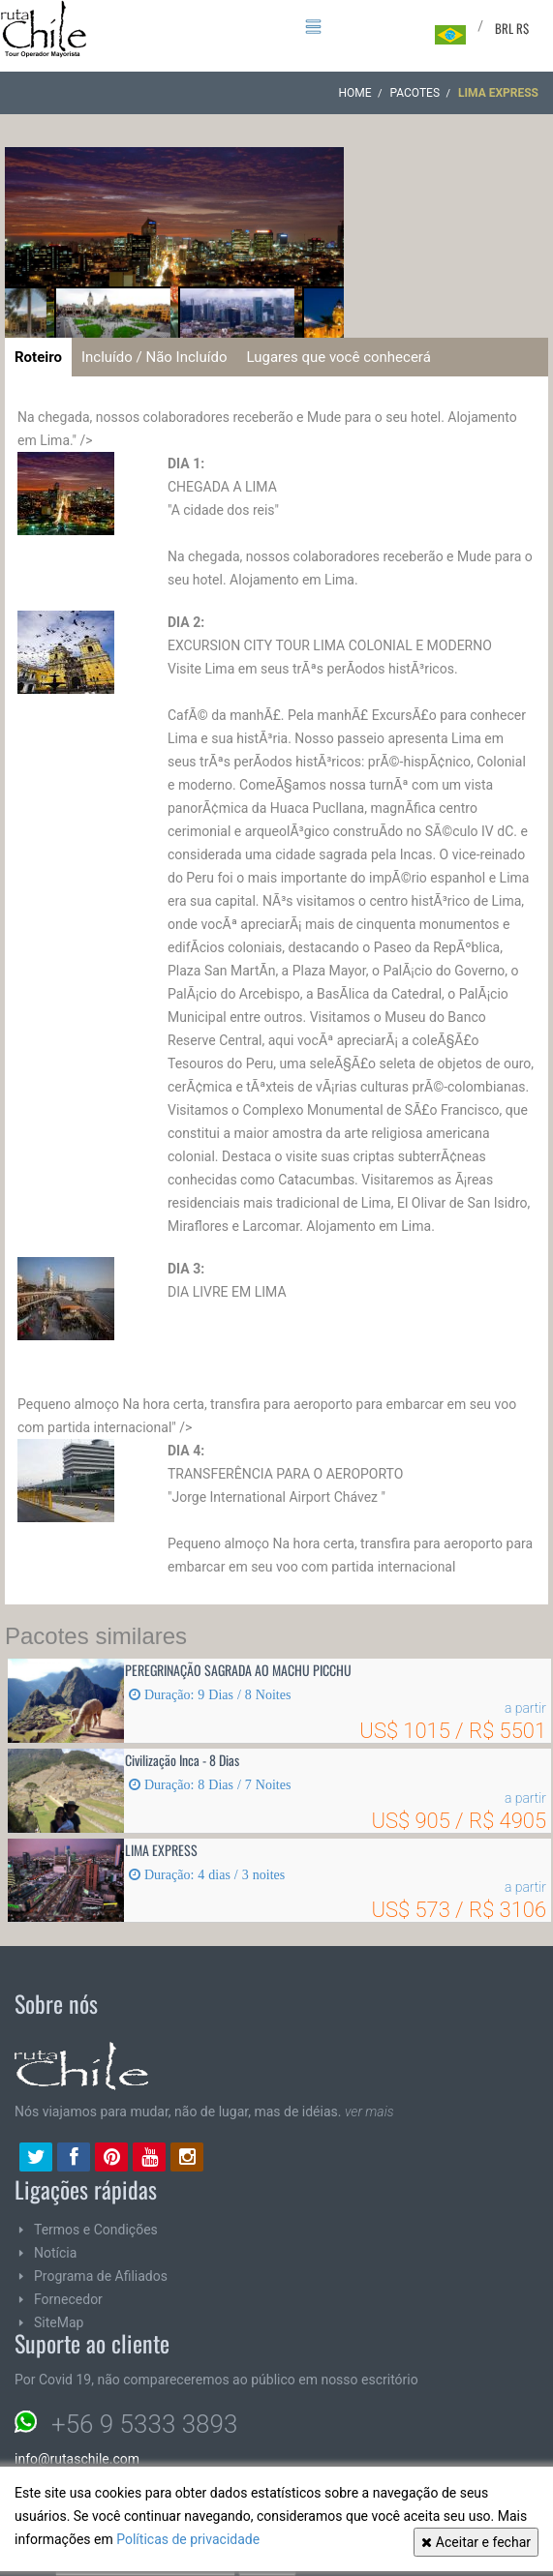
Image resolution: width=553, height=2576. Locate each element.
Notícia (55, 2253)
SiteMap (58, 2322)
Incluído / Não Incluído (154, 357)
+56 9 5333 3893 (144, 2424)
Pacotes (414, 93)
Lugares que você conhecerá (338, 357)
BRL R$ (512, 28)
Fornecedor (68, 2299)
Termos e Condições (96, 2229)
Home (354, 93)
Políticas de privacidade (188, 2539)
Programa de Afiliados (101, 2276)
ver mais (369, 2111)
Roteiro (38, 357)
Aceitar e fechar (476, 2542)
